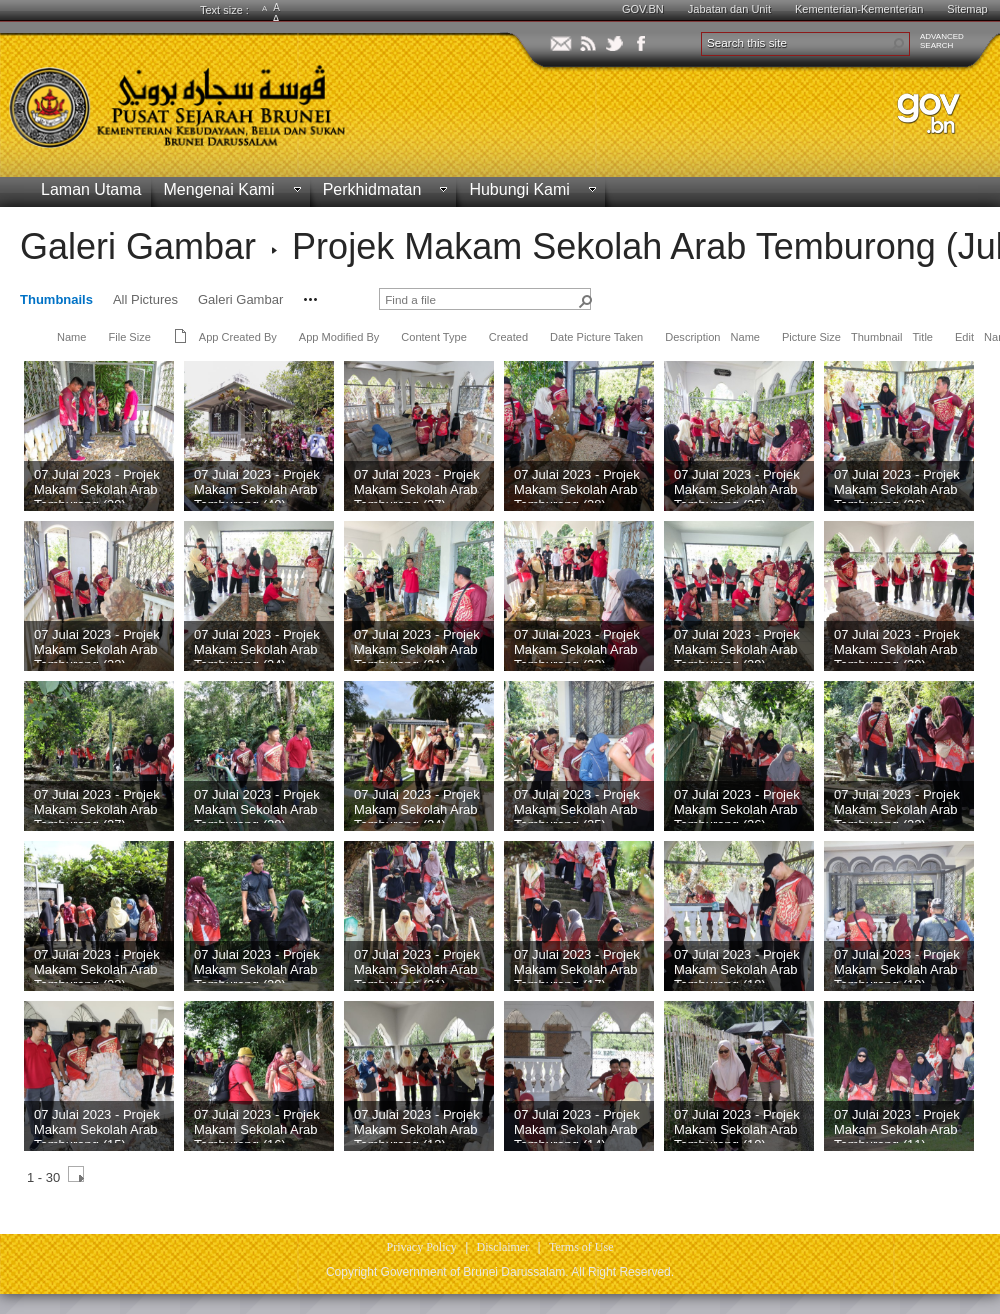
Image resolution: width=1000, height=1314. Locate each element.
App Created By (238, 337)
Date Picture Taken (596, 337)
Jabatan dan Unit (729, 9)
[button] (898, 44)
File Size (129, 337)
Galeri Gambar (138, 246)
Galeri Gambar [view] (240, 299)
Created (508, 337)
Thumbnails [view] (56, 299)
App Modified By (339, 337)
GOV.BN (643, 9)
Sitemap (967, 9)
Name (71, 337)
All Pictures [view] (145, 299)
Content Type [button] (434, 337)
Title (923, 337)
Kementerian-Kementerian (859, 9)
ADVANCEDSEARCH (942, 41)
